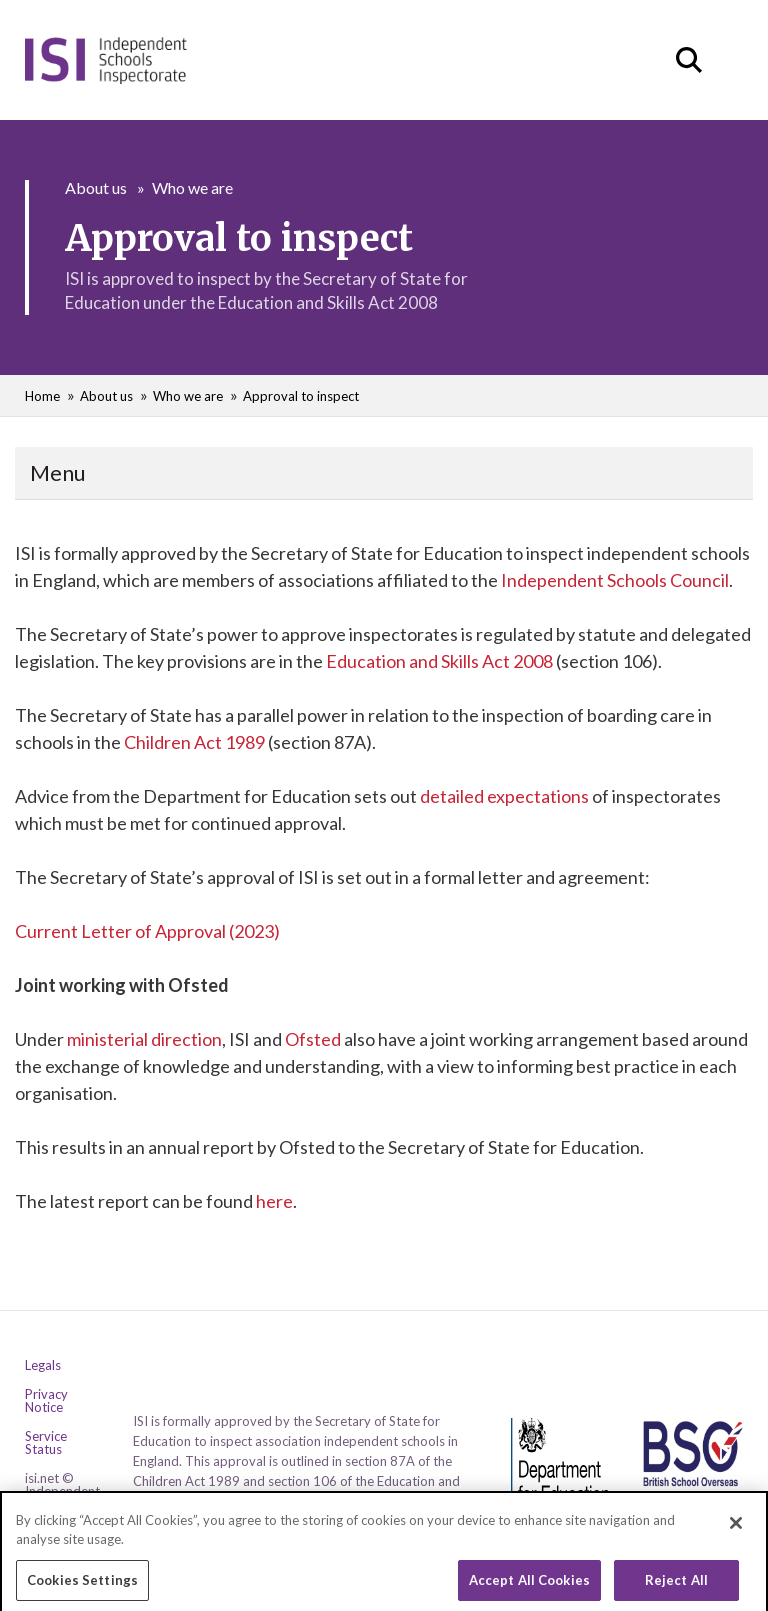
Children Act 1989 (194, 742)
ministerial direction (144, 1039)
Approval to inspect (301, 396)
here (274, 1201)
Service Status (46, 1443)
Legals (43, 1365)
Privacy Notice (46, 1401)
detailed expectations (504, 796)
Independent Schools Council (615, 580)
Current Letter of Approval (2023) (147, 931)
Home (42, 396)
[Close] (736, 1545)
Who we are (192, 187)
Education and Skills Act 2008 (439, 661)
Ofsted (313, 1039)
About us (96, 187)
